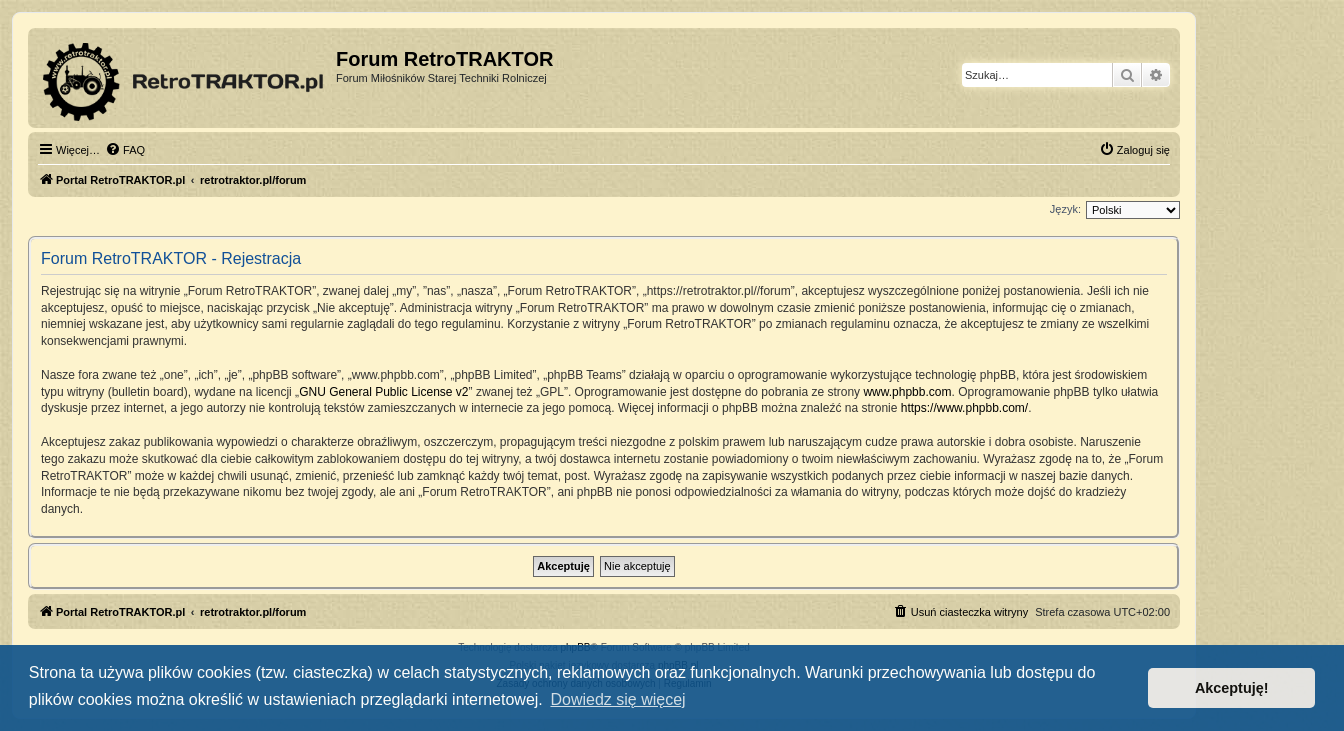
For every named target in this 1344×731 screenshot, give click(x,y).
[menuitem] (125, 150)
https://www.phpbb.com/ (964, 408)
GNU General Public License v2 (383, 392)
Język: (1065, 209)
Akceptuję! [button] (1232, 688)
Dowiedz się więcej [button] (617, 699)
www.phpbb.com (907, 392)
